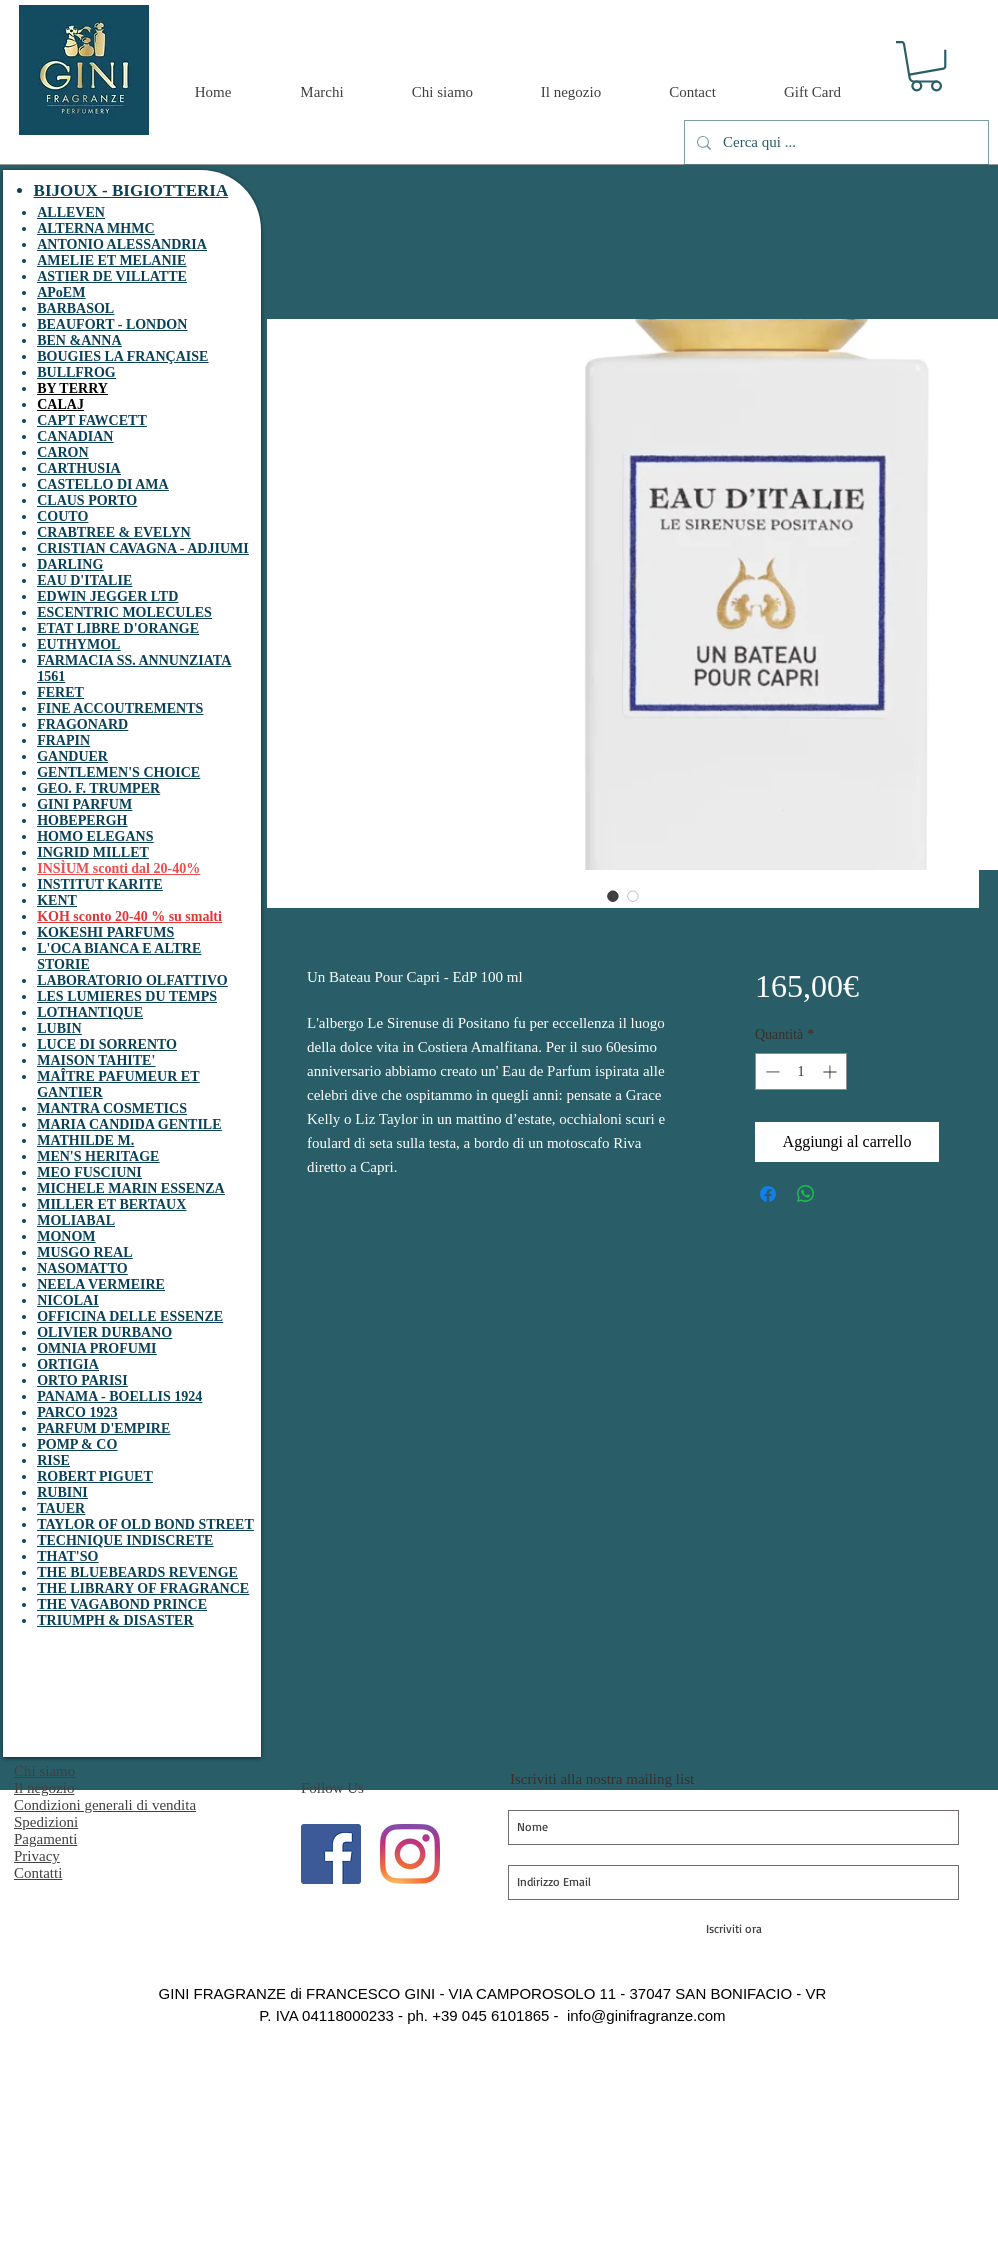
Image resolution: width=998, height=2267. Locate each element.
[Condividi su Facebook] (768, 1194)
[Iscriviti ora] (733, 1929)
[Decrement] (770, 1071)
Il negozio (44, 1788)
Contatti (38, 1873)
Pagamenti (45, 1839)
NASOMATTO (82, 1268)
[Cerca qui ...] (834, 142)
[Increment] (831, 1071)
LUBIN (59, 1028)
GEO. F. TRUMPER (98, 788)
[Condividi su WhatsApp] (806, 1194)
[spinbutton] (801, 1071)
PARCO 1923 (77, 1412)
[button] (926, 66)
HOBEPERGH (82, 820)
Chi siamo (44, 1771)
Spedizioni (46, 1822)
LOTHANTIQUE (90, 1012)
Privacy (37, 1856)
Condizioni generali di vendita (105, 1805)
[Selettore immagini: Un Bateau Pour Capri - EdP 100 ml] (613, 896)
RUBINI (62, 1492)
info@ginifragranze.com (646, 2015)
